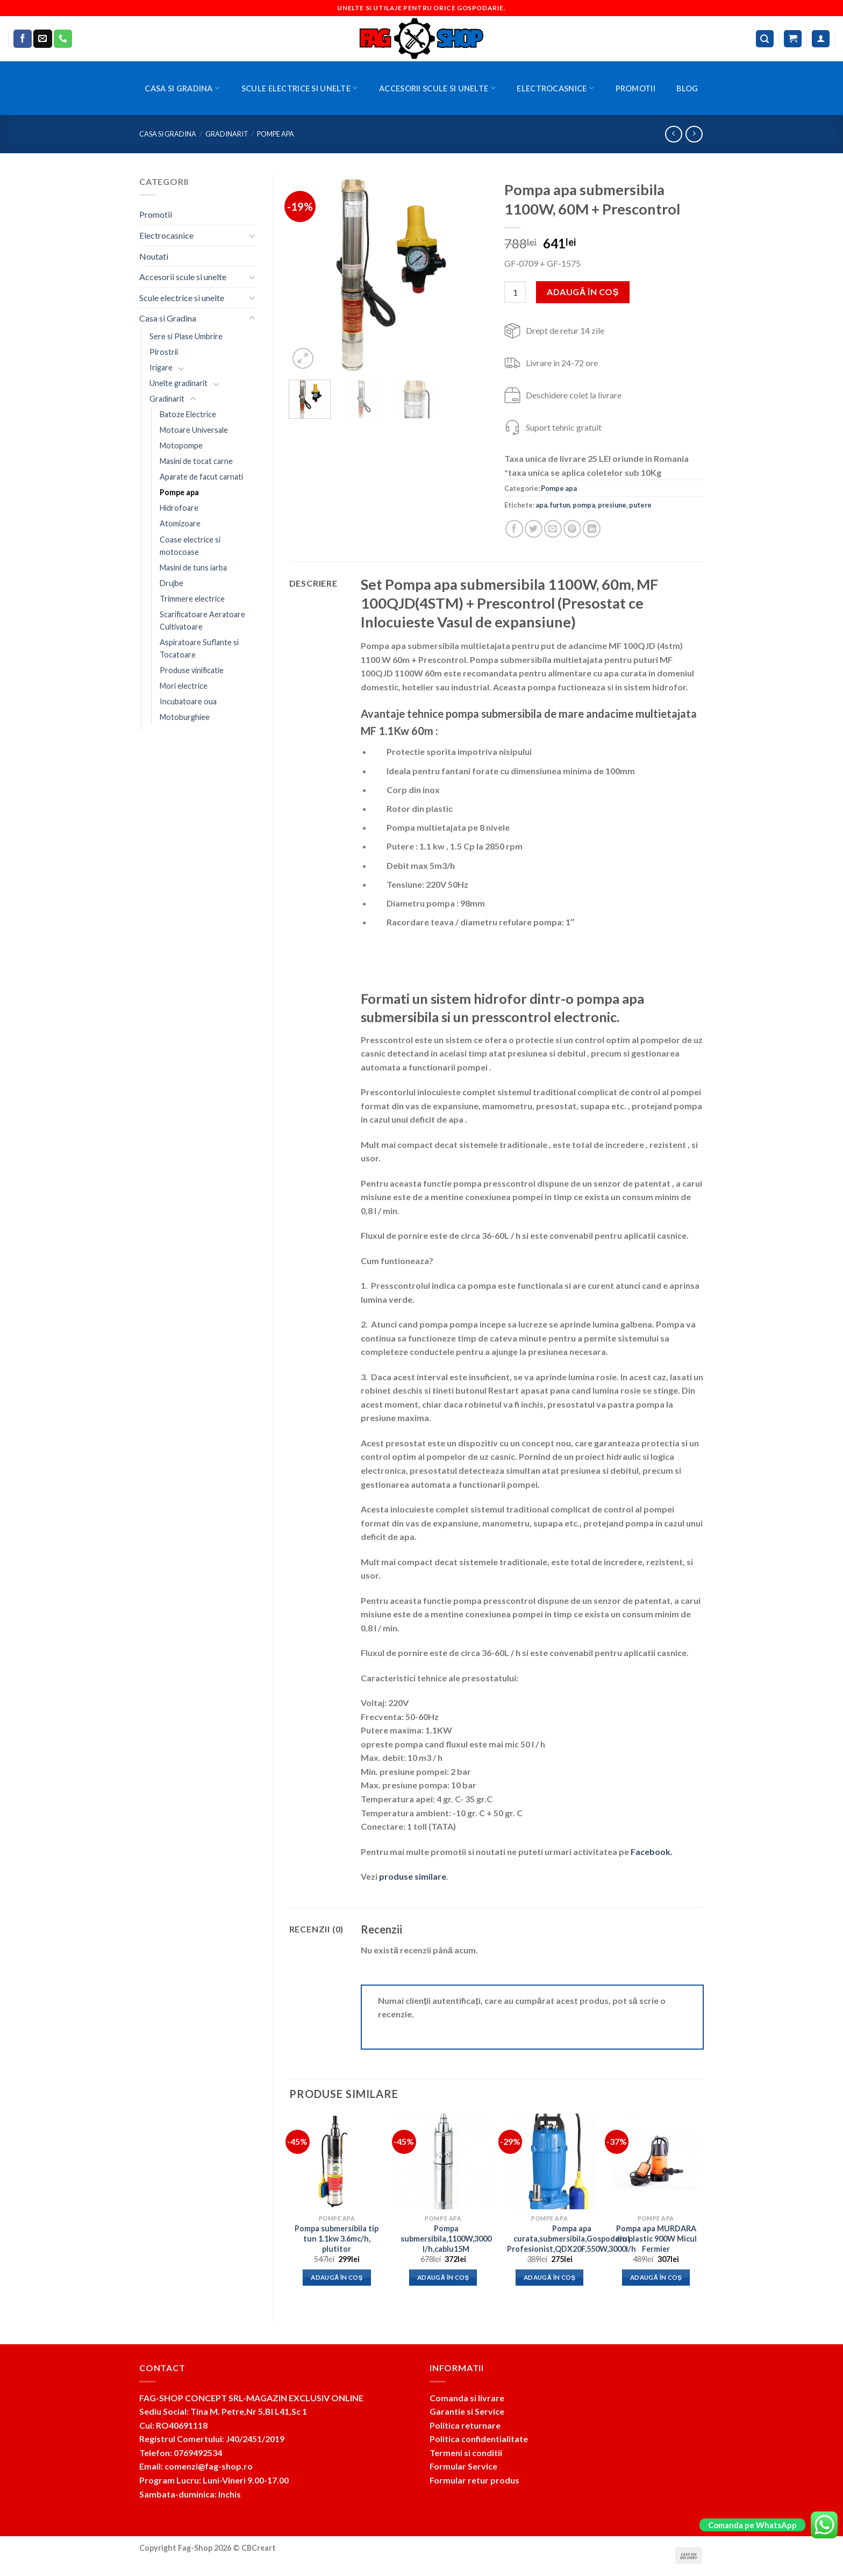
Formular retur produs (474, 2480)
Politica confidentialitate (479, 2439)
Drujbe (171, 583)
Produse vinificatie (192, 670)
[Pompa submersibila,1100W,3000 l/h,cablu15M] (443, 2161)
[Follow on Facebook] (22, 39)
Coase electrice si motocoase (190, 545)
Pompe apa (275, 134)
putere (640, 505)
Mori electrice (184, 685)
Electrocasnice (555, 88)
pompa (584, 505)
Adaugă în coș (582, 292)
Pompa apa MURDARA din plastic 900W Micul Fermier (656, 2238)
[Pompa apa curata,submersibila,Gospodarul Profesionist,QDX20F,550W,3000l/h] (549, 2161)
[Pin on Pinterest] (572, 529)
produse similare (412, 1876)
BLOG (687, 88)
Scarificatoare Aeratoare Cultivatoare (202, 620)
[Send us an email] (42, 39)
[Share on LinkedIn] (592, 529)
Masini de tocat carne (196, 461)
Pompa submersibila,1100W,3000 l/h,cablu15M (446, 2238)
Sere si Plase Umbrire (186, 336)
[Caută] (765, 39)
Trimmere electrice (192, 598)
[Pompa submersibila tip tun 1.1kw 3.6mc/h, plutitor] (336, 2161)
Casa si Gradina (182, 88)
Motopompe (181, 445)
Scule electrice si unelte (299, 88)
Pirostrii (163, 351)
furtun (560, 505)
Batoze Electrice (188, 414)
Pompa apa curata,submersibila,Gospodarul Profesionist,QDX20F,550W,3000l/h (571, 2238)
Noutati (153, 256)
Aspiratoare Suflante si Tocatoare (199, 648)
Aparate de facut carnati (201, 476)
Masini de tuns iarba (193, 567)
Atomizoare (180, 523)
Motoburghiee (185, 717)
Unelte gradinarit (178, 383)
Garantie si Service (467, 2411)
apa (541, 505)
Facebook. (652, 1851)
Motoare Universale (194, 429)
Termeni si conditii (466, 2452)
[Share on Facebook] (514, 529)
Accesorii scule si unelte (437, 88)
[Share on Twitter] (533, 529)
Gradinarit (226, 134)
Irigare (161, 367)
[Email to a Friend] (553, 529)
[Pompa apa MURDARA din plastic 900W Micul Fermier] (656, 2161)
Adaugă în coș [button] (337, 2277)
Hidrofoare (179, 507)
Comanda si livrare (467, 2398)
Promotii (635, 88)
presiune (612, 505)
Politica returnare (465, 2425)
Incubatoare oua (188, 701)
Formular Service (463, 2466)
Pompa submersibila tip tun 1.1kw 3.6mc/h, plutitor (336, 2238)
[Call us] (63, 39)
